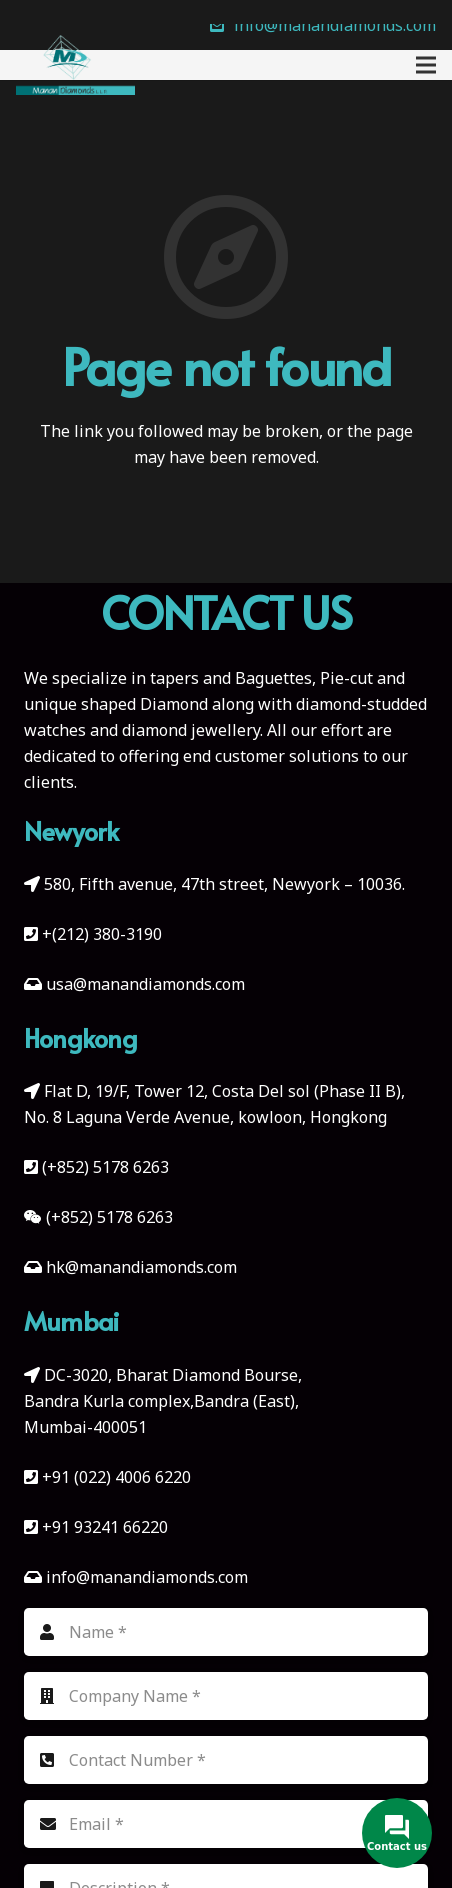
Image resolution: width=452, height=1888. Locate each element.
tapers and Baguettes (231, 678)
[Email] (226, 1824)
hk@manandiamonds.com (141, 1267)
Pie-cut (346, 678)
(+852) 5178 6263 (105, 1167)
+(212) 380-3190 (102, 934)
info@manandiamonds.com (145, 1577)
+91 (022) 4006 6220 (116, 1477)
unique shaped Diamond (116, 704)
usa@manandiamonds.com (145, 984)
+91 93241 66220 (105, 1527)
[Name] (226, 1632)
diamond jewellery (191, 730)
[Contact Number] (226, 1760)
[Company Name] (226, 1696)
